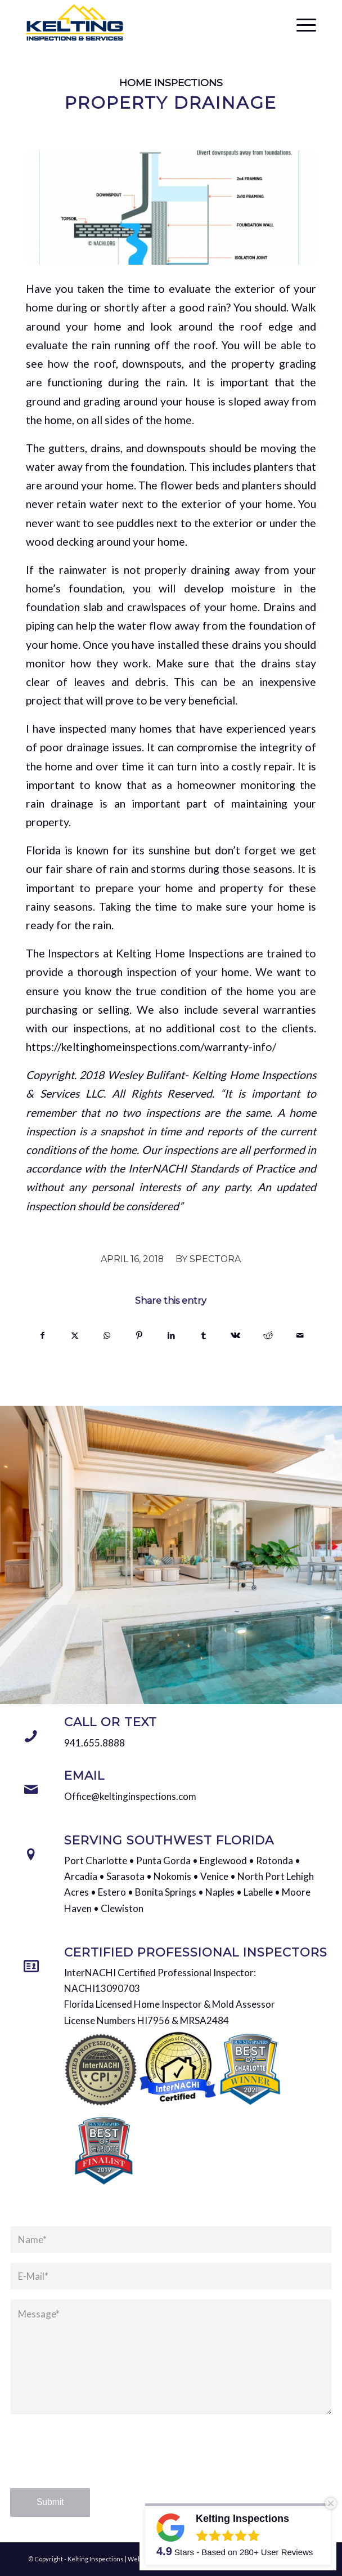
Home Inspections (171, 82)
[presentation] (95, 2462)
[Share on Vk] (235, 1335)
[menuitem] (300, 23)
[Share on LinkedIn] (171, 1335)
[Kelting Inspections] (142, 22)
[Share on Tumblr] (203, 1335)
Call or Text (110, 1721)
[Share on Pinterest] (139, 1335)
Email (84, 1775)
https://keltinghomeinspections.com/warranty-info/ (151, 1046)
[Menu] (300, 23)
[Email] (31, 1790)
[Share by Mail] (300, 1335)
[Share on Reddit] (268, 1335)
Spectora (215, 1259)
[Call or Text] (31, 1736)
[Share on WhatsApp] (107, 1335)
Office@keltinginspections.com (130, 1796)
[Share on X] (75, 1335)
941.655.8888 (94, 1743)
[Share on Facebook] (42, 1335)
